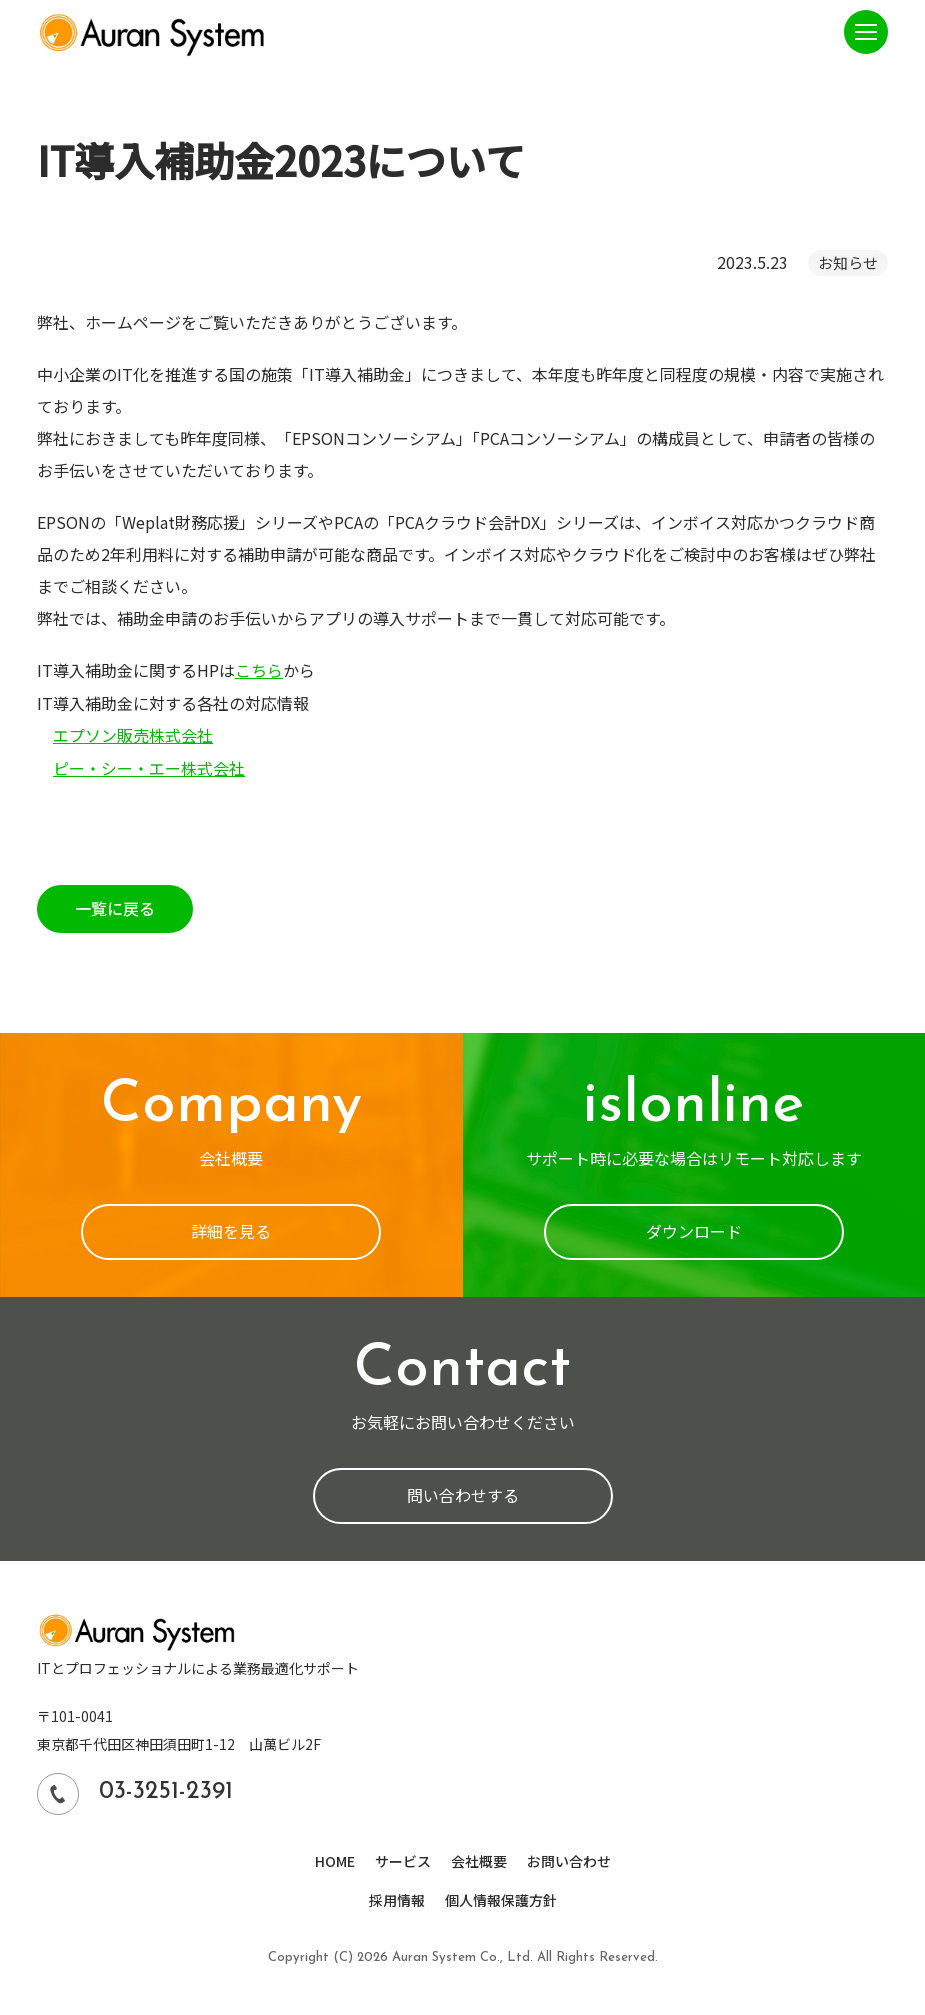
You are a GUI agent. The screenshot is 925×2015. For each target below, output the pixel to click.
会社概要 (479, 1857)
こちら (259, 670)
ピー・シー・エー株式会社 (149, 766)
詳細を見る (231, 1229)
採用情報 (397, 1895)
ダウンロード (694, 1229)
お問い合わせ (569, 1857)
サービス (403, 1857)
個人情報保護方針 (501, 1895)
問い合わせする (463, 1493)
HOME (335, 1857)
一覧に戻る (115, 906)
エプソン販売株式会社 (133, 734)
